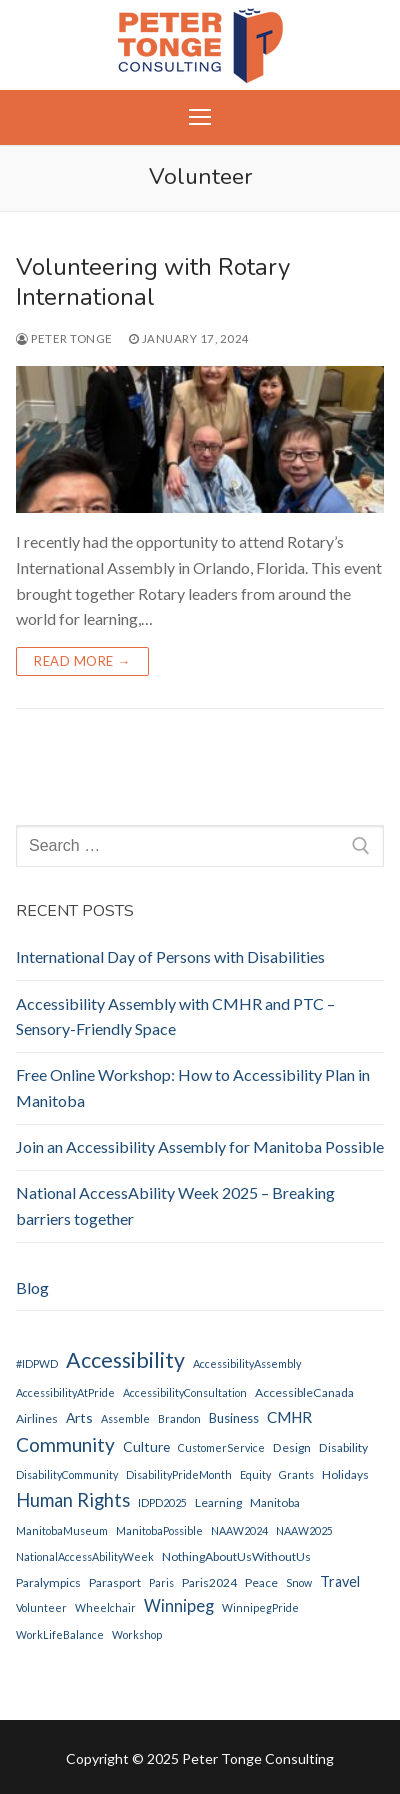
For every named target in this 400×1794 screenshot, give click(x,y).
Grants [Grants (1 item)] (296, 1474)
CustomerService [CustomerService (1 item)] (221, 1447)
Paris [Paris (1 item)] (161, 1582)
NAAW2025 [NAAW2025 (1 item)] (304, 1530)
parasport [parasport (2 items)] (115, 1582)
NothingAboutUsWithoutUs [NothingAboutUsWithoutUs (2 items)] (236, 1556)
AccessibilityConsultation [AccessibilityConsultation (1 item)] (185, 1392)
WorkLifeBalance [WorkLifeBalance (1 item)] (60, 1634)
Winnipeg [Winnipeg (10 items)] (179, 1606)
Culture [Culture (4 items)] (146, 1446)
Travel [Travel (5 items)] (340, 1581)
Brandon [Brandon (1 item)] (179, 1418)
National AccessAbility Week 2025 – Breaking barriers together (175, 1205)
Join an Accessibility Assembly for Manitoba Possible (200, 1146)
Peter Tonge (64, 338)
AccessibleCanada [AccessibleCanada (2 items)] (304, 1392)
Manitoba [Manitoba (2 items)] (275, 1502)
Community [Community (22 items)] (65, 1444)
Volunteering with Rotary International (153, 282)
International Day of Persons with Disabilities (170, 956)
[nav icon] (200, 118)
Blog (32, 1287)
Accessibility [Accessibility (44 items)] (125, 1360)
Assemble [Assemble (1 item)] (125, 1418)
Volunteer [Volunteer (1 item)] (41, 1607)
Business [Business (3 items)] (234, 1418)
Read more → (82, 661)
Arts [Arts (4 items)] (79, 1417)
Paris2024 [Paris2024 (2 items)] (209, 1582)
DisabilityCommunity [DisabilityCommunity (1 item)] (67, 1474)
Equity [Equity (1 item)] (255, 1474)
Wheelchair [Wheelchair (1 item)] (105, 1607)
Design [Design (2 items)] (292, 1447)
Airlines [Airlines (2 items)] (37, 1418)
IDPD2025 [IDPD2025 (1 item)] (162, 1502)
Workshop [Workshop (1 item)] (137, 1634)
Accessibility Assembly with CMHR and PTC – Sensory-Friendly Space (175, 1016)
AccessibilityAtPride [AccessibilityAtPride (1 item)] (65, 1392)
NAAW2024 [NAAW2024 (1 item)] (239, 1530)
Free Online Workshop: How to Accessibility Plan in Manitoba (193, 1087)
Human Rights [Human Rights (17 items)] (73, 1500)
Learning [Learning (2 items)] (218, 1502)
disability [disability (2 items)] (343, 1447)
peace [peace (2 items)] (261, 1582)
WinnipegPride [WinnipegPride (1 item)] (260, 1607)
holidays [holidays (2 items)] (345, 1474)
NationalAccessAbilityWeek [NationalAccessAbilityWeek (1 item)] (85, 1556)
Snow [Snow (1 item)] (299, 1582)
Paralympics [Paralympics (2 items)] (48, 1582)
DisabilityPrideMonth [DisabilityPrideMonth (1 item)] (179, 1474)
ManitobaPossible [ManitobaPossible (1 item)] (159, 1530)
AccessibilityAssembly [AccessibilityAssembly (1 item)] (247, 1363)
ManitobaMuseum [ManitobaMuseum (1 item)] (62, 1530)
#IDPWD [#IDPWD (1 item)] (37, 1363)
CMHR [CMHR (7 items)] (289, 1417)
